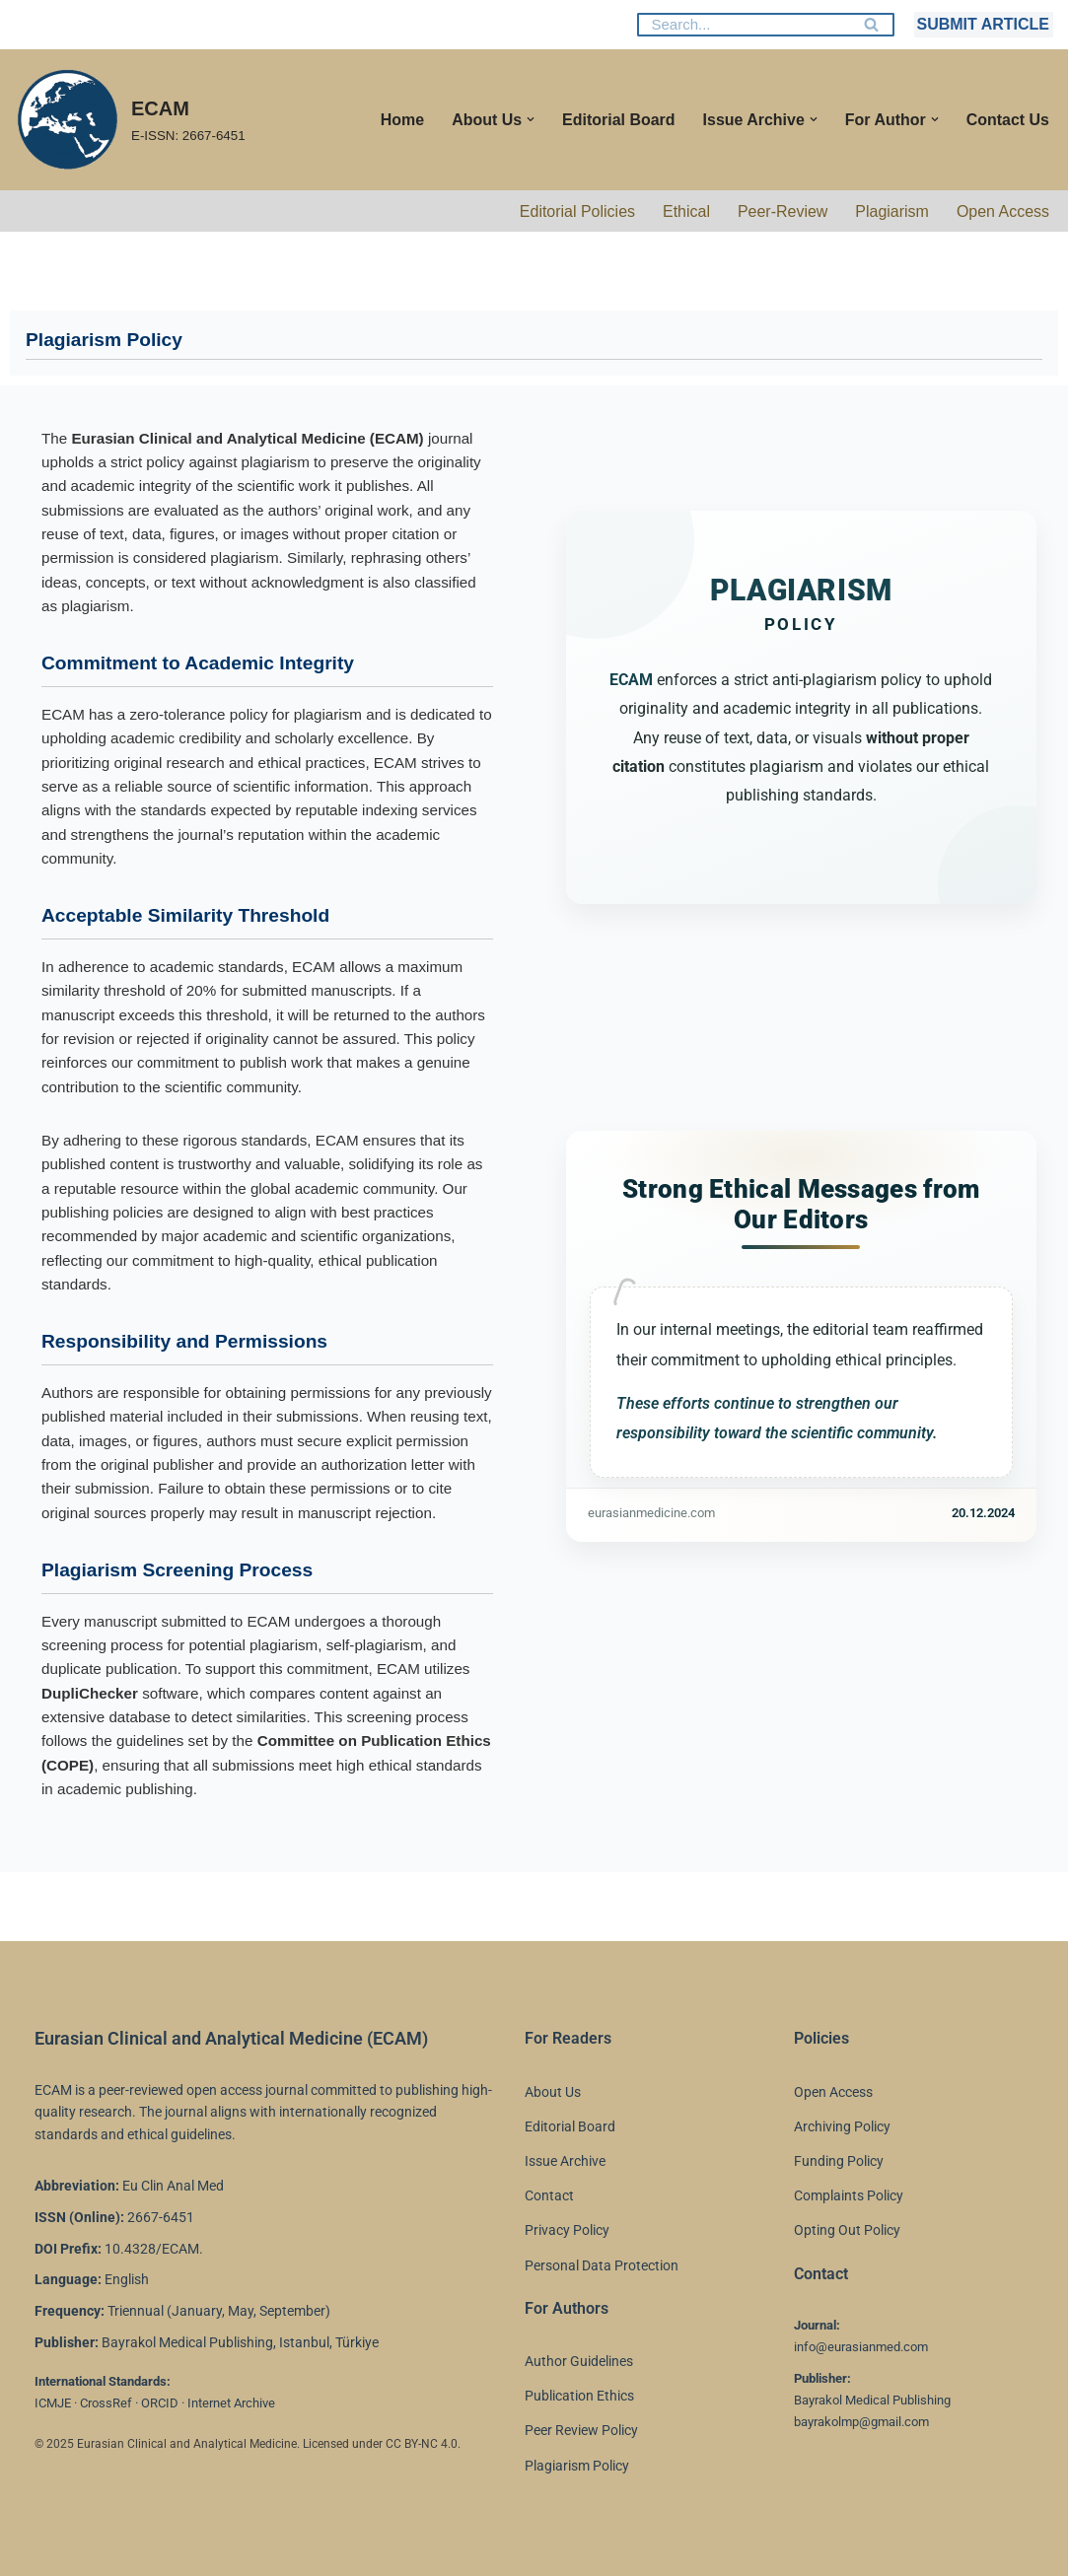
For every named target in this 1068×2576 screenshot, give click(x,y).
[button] (530, 119)
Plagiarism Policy (577, 2465)
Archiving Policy (842, 2126)
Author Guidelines (579, 2361)
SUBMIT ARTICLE (982, 24)
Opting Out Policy (847, 2230)
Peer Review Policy (581, 2430)
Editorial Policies (576, 211)
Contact (549, 2195)
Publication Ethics (579, 2395)
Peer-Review (782, 211)
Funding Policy (839, 2161)
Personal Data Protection (601, 2265)
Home (401, 119)
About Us (553, 2092)
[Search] (743, 24)
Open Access (1003, 211)
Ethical (685, 211)
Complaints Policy (848, 2195)
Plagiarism (892, 211)
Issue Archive (565, 2161)
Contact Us (1007, 119)
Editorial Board (618, 119)
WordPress (191, 2550)
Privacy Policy (567, 2230)
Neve (33, 2550)
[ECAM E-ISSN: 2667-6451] (130, 120)
